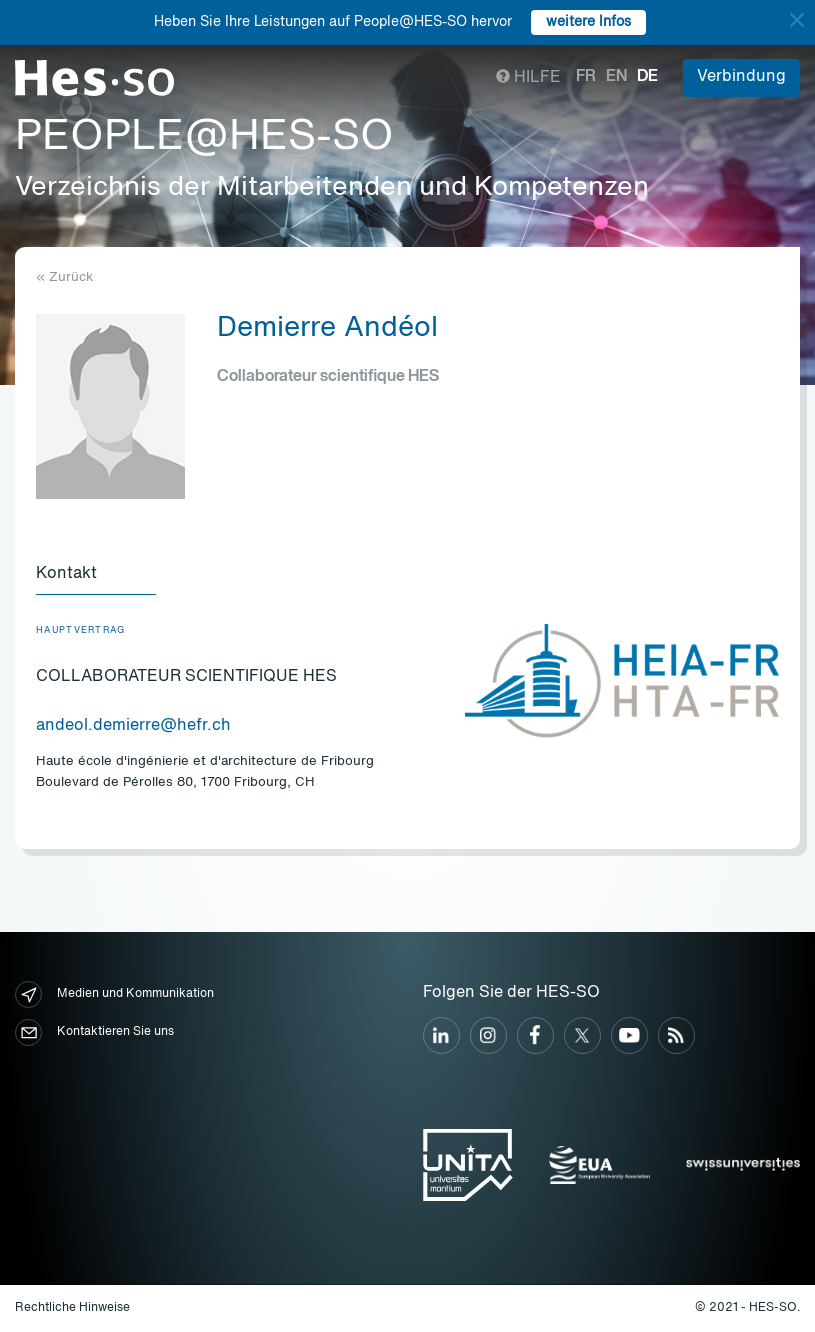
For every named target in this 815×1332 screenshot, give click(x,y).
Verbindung (741, 77)
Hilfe (528, 78)
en (616, 77)
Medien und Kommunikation (114, 994)
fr (586, 77)
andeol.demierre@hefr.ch (133, 726)
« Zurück (64, 277)
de (647, 77)
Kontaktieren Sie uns (94, 1032)
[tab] (96, 575)
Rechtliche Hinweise (72, 1308)
